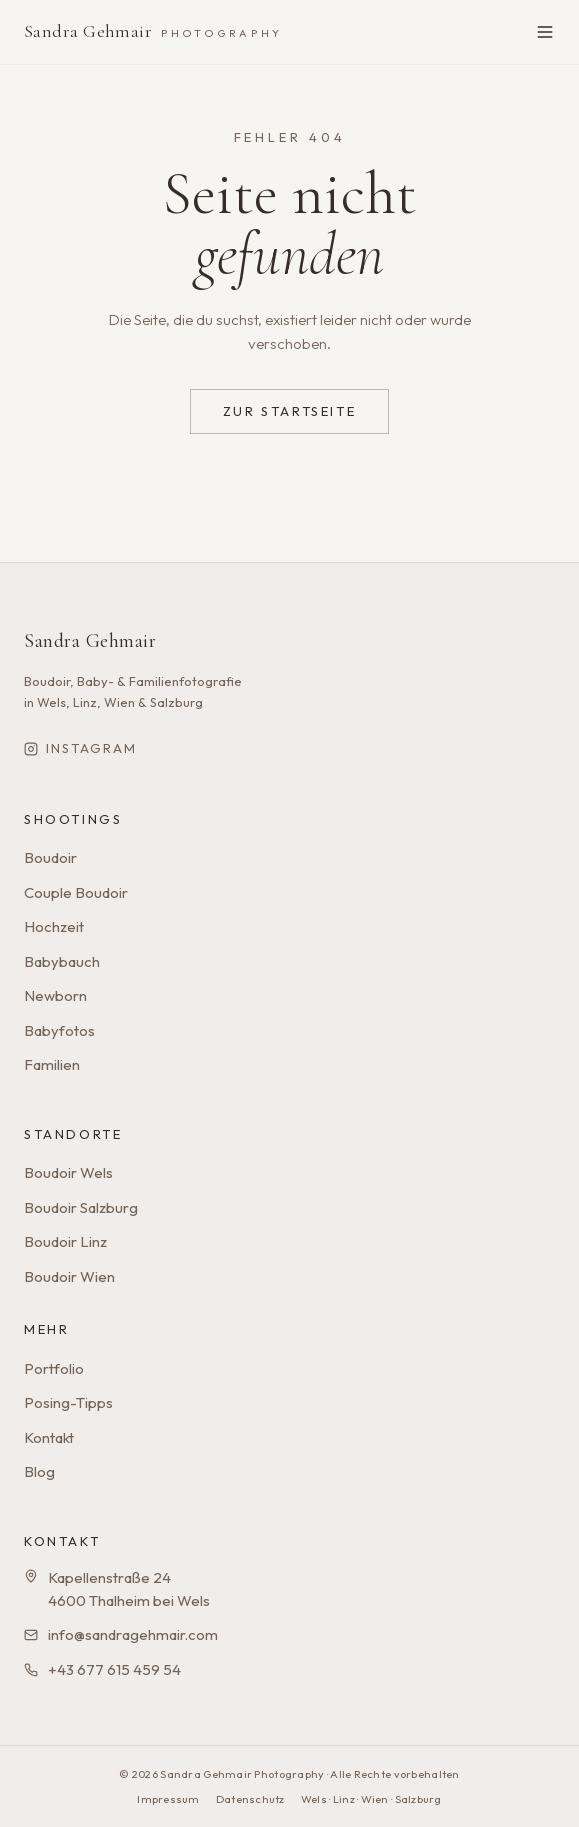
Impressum (168, 1799)
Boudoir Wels (68, 1172)
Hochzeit (54, 926)
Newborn (55, 995)
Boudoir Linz (65, 1241)
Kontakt (49, 1437)
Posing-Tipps (68, 1402)
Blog (39, 1471)
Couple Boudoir (76, 892)
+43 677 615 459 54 (114, 1669)
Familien (52, 1064)
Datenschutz (250, 1799)
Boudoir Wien (69, 1276)
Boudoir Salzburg (81, 1207)
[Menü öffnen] (545, 32)
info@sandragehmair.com (133, 1634)
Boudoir (50, 857)
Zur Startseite (289, 411)
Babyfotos (59, 1030)
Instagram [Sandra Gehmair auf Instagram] (80, 748)
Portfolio (54, 1368)
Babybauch (62, 961)
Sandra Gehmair (153, 31)
